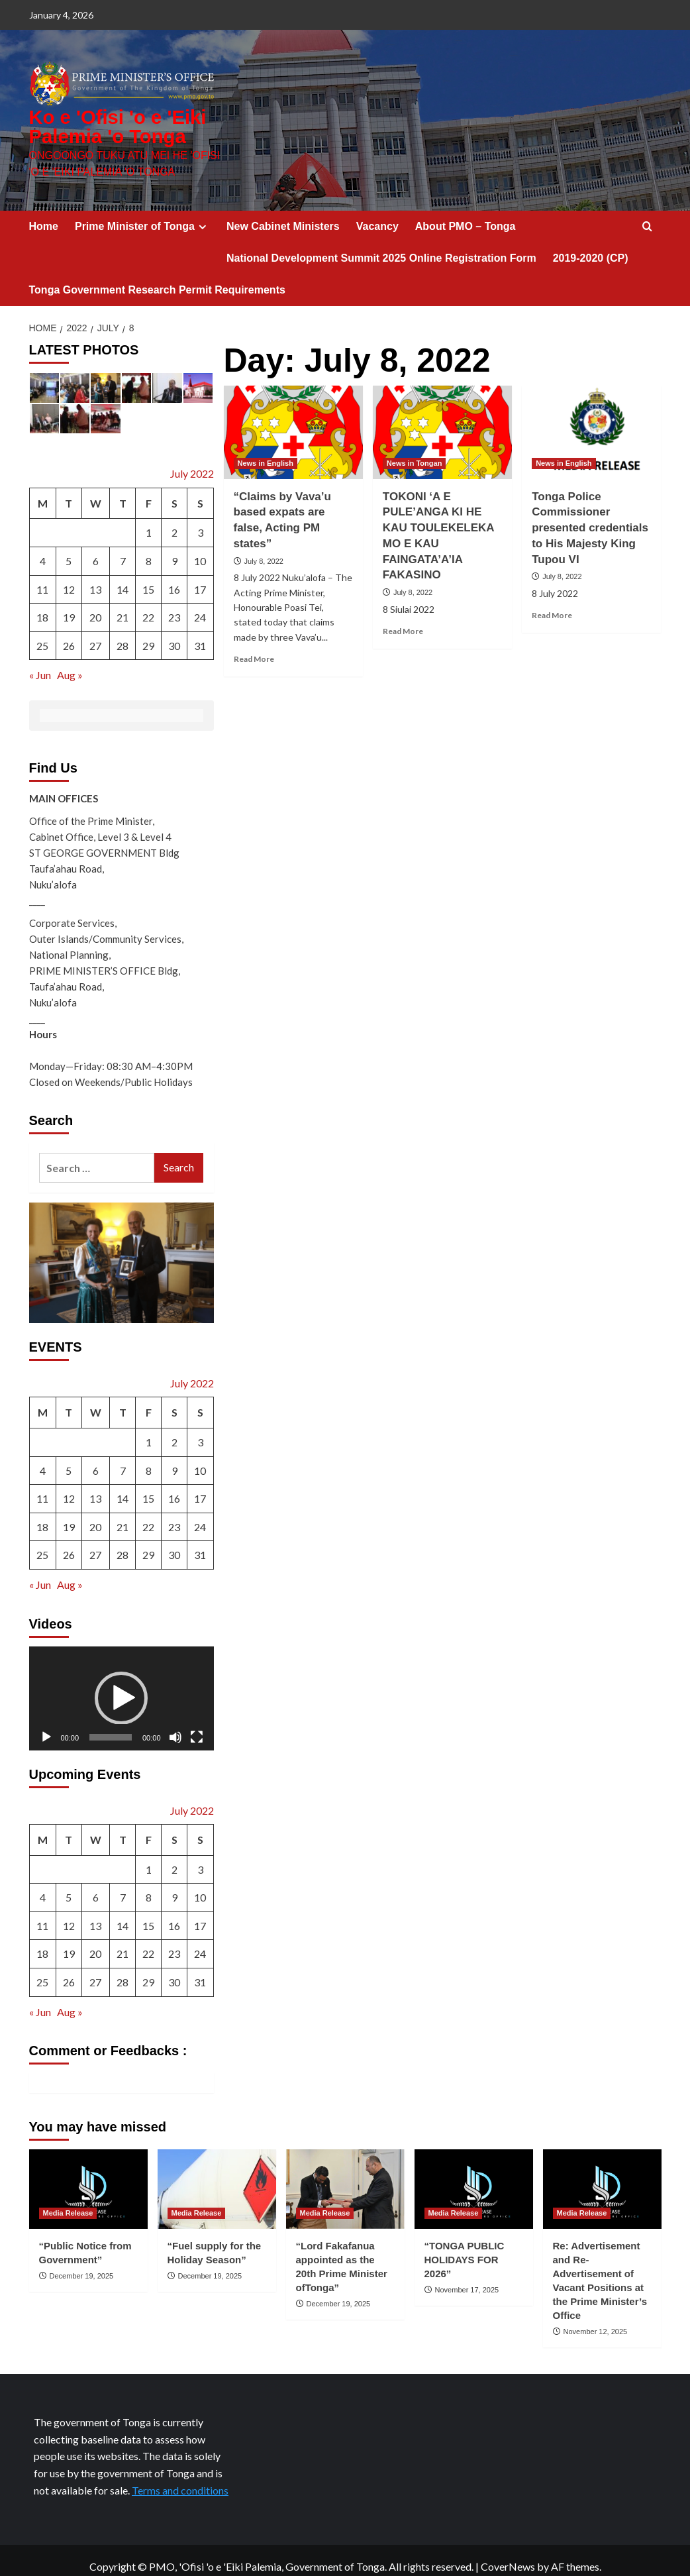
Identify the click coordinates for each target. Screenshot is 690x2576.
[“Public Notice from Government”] (88, 2176)
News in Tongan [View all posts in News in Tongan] (414, 451)
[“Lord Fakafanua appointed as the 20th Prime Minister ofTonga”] (345, 2176)
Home (43, 213)
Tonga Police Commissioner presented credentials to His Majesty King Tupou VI (590, 515)
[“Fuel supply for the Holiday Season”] (217, 2176)
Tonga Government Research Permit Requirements (157, 277)
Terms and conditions (180, 2477)
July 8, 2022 (263, 549)
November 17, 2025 (467, 2277)
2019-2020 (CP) (590, 245)
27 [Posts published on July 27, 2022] (95, 633)
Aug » (70, 663)
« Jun (40, 663)
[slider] (110, 1724)
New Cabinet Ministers (283, 213)
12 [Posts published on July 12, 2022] (69, 576)
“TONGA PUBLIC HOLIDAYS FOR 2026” (464, 2247)
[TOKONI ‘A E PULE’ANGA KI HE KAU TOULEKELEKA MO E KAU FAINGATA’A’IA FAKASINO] (442, 420)
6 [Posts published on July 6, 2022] (96, 549)
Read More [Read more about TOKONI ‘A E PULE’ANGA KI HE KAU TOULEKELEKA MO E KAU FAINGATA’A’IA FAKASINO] (403, 619)
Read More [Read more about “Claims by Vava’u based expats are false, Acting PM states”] (254, 647)
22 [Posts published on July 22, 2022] (148, 605)
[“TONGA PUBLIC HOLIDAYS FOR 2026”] (474, 2176)
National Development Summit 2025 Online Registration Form (381, 245)
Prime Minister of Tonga (142, 214)
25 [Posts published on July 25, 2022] (42, 633)
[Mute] (175, 1724)
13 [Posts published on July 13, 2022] (95, 576)
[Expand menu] (202, 214)
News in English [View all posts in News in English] (265, 451)
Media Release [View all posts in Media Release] (68, 2200)
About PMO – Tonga (465, 213)
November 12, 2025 (596, 2319)
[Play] (46, 1724)
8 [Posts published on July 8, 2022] (149, 549)
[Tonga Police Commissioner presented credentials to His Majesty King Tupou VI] (591, 420)
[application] (121, 1686)
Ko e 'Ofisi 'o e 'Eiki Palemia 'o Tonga (124, 121)
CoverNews (508, 2554)
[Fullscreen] (196, 1724)
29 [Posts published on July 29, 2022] (148, 633)
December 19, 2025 (82, 2263)
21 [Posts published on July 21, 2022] (122, 605)
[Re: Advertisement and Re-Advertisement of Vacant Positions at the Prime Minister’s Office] (602, 2176)
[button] (121, 1686)
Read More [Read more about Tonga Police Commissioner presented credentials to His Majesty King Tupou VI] (552, 603)
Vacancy (377, 213)
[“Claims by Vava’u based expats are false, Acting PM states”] (293, 420)
